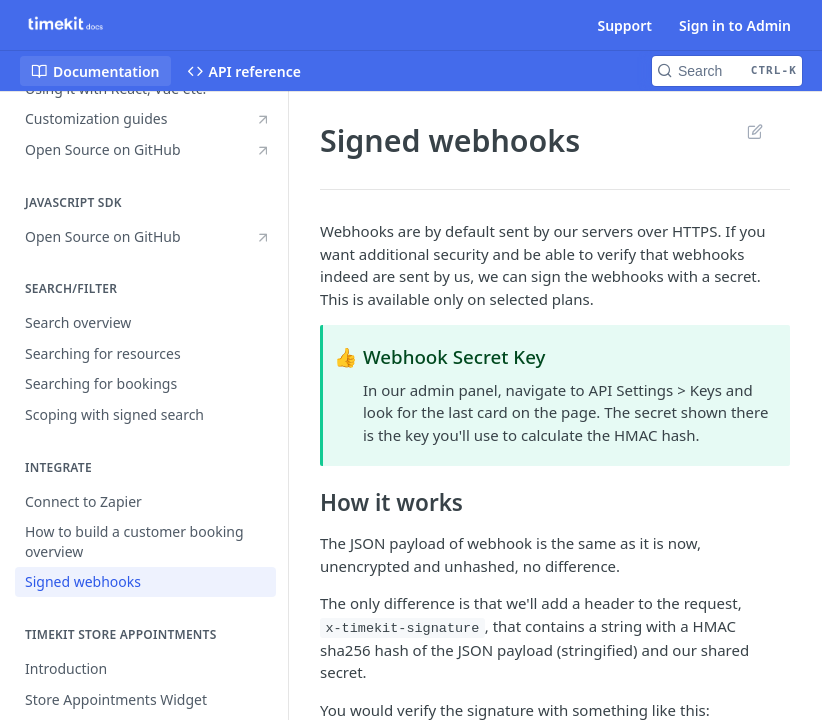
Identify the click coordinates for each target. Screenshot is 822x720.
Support (624, 25)
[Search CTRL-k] (727, 71)
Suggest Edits (754, 131)
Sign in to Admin (735, 25)
